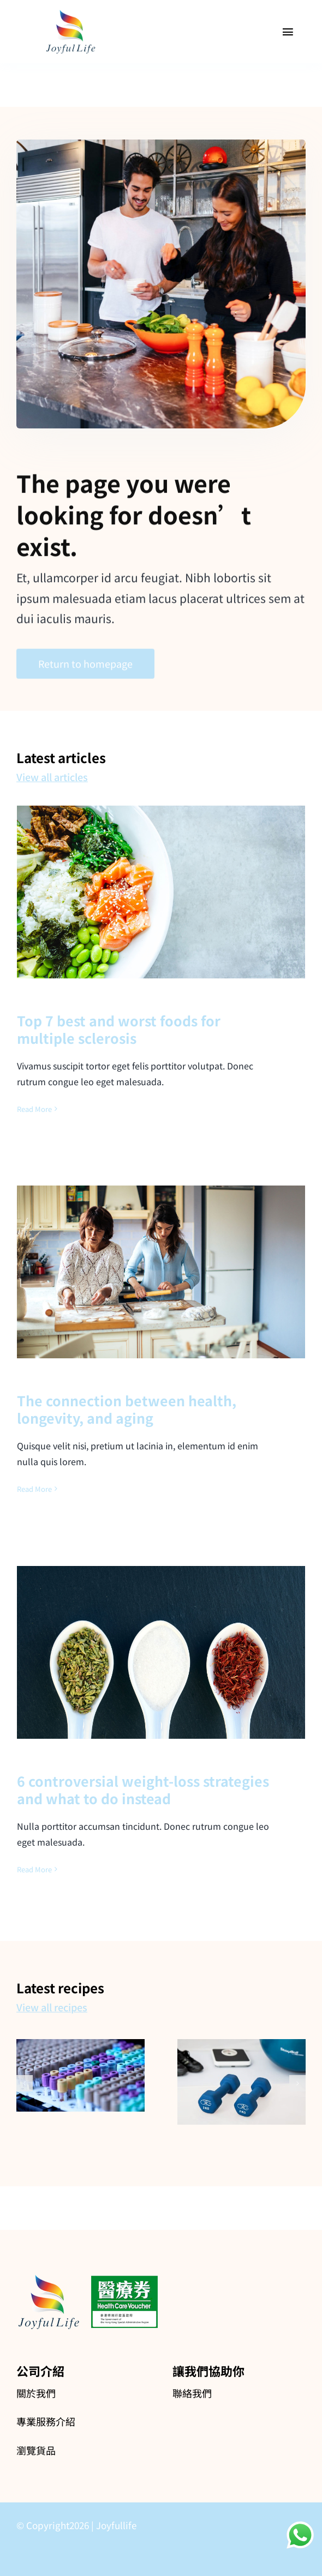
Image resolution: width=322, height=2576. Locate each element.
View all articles (52, 777)
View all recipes (51, 2007)
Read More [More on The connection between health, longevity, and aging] (34, 1489)
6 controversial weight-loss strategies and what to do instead (143, 1790)
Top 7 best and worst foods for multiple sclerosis (118, 1029)
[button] (24, 2083)
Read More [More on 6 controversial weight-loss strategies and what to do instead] (34, 1869)
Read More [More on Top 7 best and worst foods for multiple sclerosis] (34, 1109)
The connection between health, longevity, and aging (126, 1409)
